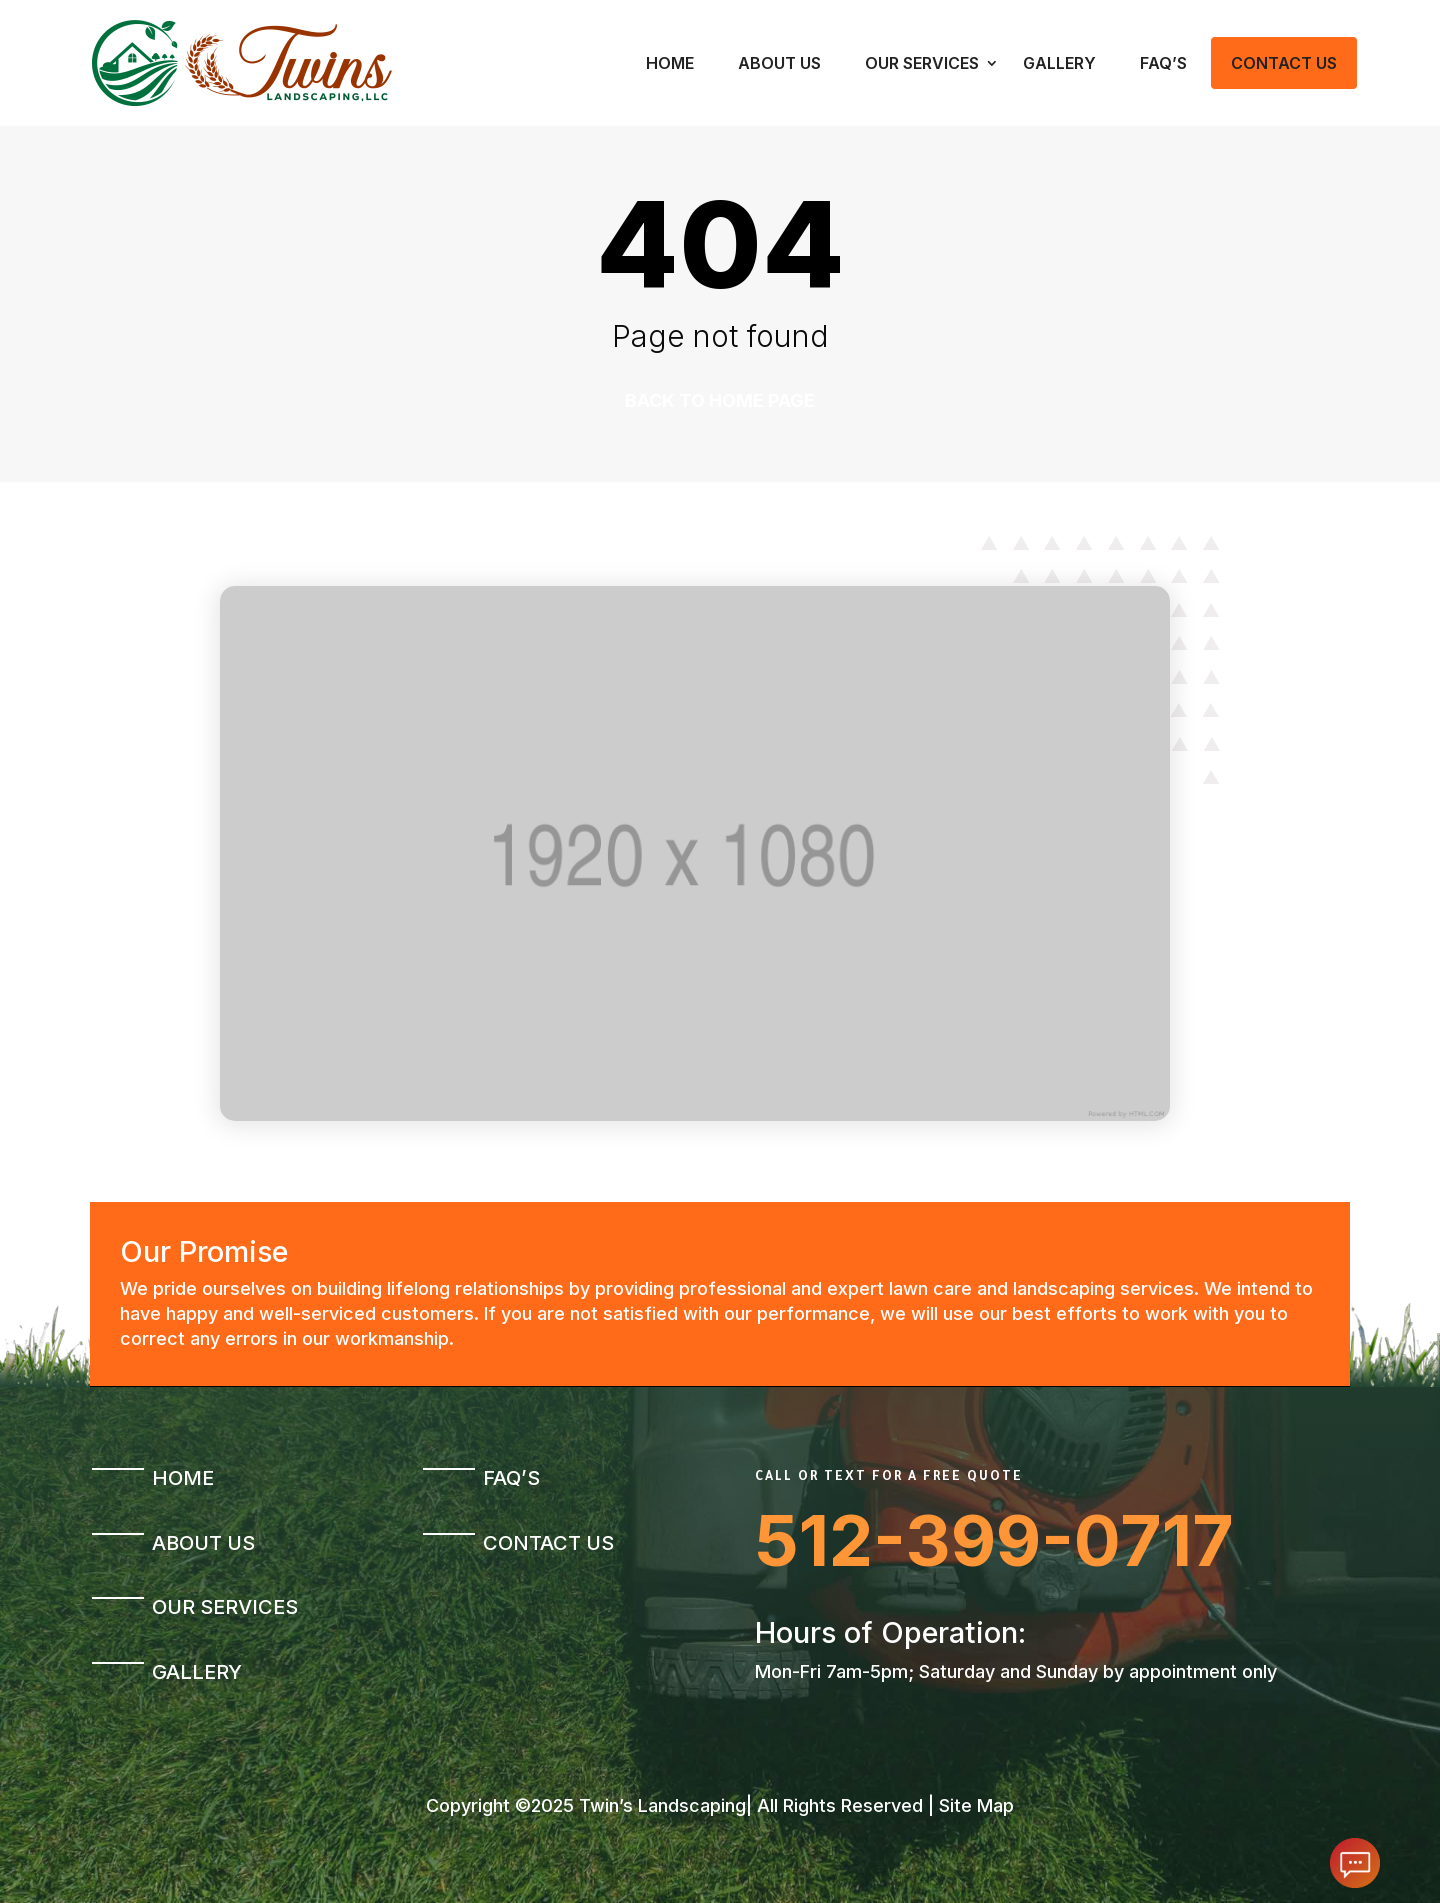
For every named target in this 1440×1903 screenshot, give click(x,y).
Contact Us (1284, 63)
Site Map (976, 1805)
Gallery (1059, 63)
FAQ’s (1163, 63)
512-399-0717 (994, 1540)
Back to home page (720, 400)
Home (670, 63)
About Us (779, 63)
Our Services (922, 63)
